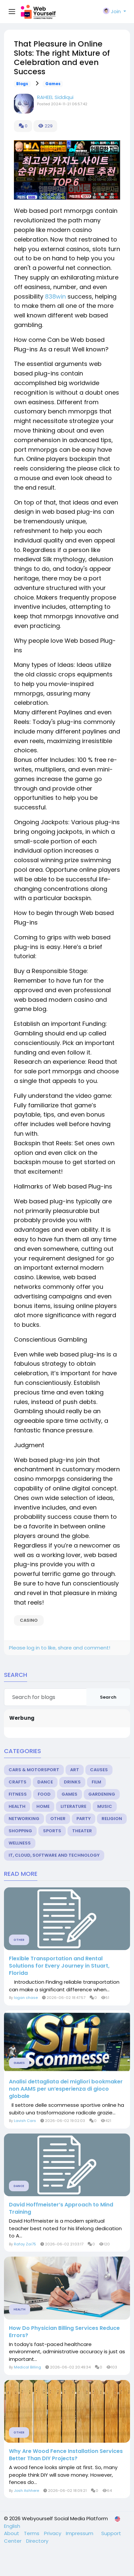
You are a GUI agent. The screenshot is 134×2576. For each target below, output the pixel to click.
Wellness (20, 1843)
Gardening (101, 1794)
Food (44, 1794)
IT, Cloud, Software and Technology (54, 1855)
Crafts (17, 1782)
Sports (52, 1831)
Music (104, 1806)
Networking (24, 1818)
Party (83, 1818)
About (12, 2533)
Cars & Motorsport (34, 1770)
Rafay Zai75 (25, 2244)
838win (55, 296)
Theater (82, 1831)
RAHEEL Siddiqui (55, 97)
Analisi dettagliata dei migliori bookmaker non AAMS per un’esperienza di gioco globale (66, 2089)
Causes (99, 1770)
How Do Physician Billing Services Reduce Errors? (64, 2332)
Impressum (80, 2533)
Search (108, 1697)
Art (74, 1770)
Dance (45, 1782)
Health (17, 1806)
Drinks (72, 1782)
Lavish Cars (25, 2120)
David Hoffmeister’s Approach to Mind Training (61, 2208)
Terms (32, 2533)
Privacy (53, 2533)
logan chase (26, 1997)
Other (58, 1818)
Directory (37, 2540)
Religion (112, 1818)
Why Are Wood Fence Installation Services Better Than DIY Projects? (66, 2455)
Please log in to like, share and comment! (59, 1647)
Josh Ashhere (26, 2490)
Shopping (20, 1831)
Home (43, 1806)
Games (53, 83)
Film (96, 1782)
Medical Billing (27, 2367)
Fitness (18, 1794)
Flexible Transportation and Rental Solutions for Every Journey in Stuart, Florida (59, 1966)
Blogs (22, 83)
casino (29, 1620)
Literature (73, 1806)
